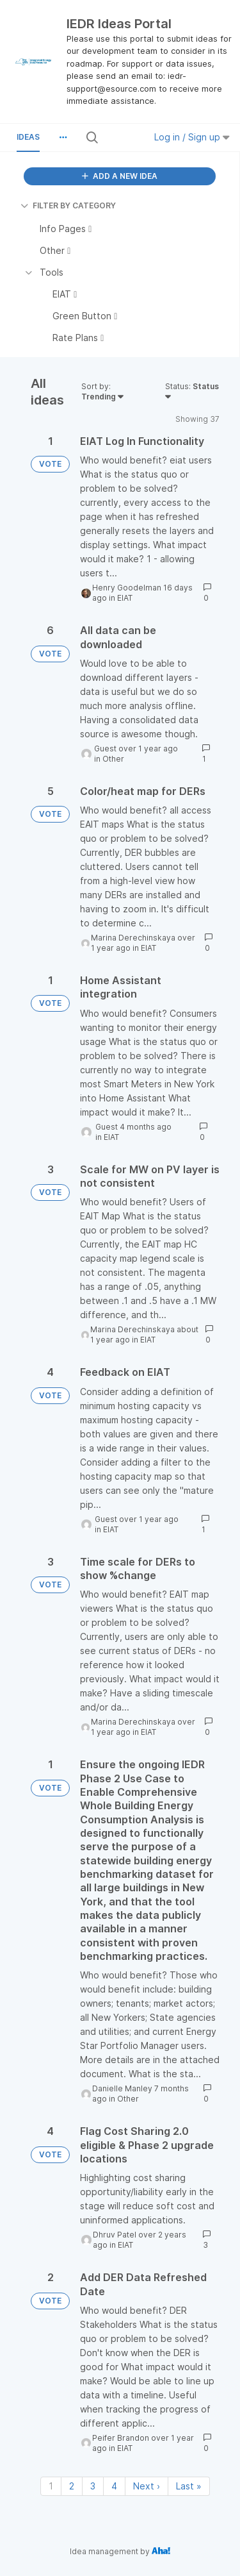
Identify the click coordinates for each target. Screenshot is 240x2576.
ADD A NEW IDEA (119, 176)
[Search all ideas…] (121, 137)
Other (113, 759)
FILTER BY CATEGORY (68, 205)
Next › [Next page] (146, 2485)
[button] (62, 137)
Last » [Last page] (189, 2485)
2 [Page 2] (71, 2485)
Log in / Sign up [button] (192, 136)
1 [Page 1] (51, 2485)
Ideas (28, 137)
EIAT (124, 598)
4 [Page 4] (114, 2485)
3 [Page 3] (92, 2485)
